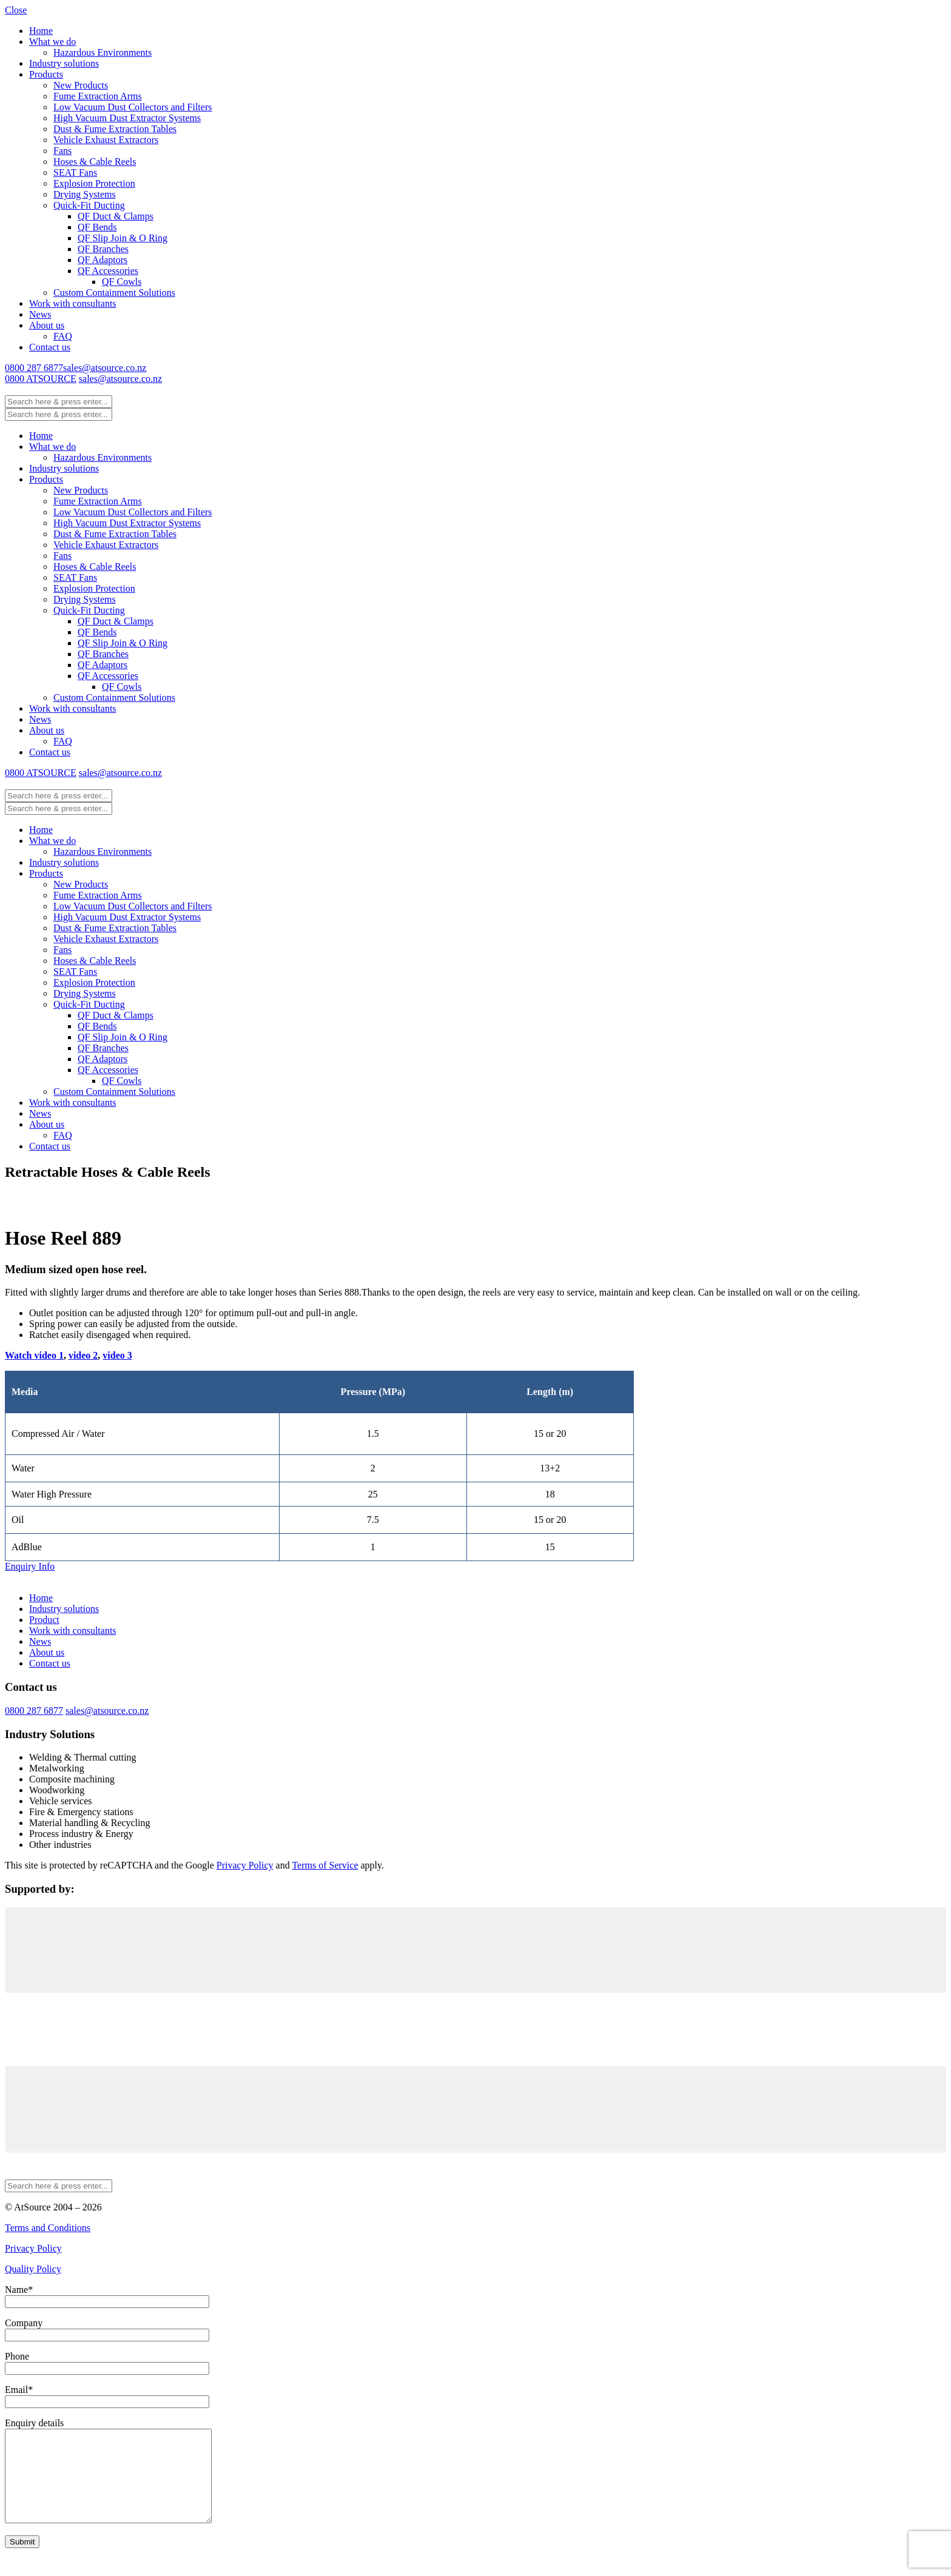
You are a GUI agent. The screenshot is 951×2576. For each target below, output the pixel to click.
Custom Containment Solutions (114, 292)
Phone (17, 2356)
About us (46, 325)
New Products (80, 85)
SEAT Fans (75, 172)
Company (23, 2323)
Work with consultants (72, 303)
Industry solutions (64, 63)
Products (46, 74)
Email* (19, 2389)
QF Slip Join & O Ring (122, 238)
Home (41, 30)
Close (16, 10)
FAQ (62, 336)
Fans (62, 151)
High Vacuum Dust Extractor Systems (127, 118)
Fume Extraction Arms (97, 96)
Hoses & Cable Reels (94, 161)
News (40, 314)
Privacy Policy (245, 1865)
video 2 (83, 1355)
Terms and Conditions (47, 2228)
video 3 (117, 1355)
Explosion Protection (94, 183)
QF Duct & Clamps (115, 216)
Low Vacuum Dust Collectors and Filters (132, 107)
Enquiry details (34, 2423)
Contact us (49, 347)
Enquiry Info (30, 1566)
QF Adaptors (102, 260)
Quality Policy (33, 2269)
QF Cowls (121, 281)
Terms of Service (325, 1865)
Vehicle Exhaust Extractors (105, 140)
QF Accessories (108, 271)
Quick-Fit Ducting (89, 205)
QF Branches (103, 249)
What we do (52, 41)
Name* (19, 2289)
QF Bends (97, 227)
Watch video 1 (34, 1355)
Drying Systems (84, 194)
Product (44, 1619)
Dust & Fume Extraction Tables (114, 129)
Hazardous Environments (102, 52)
